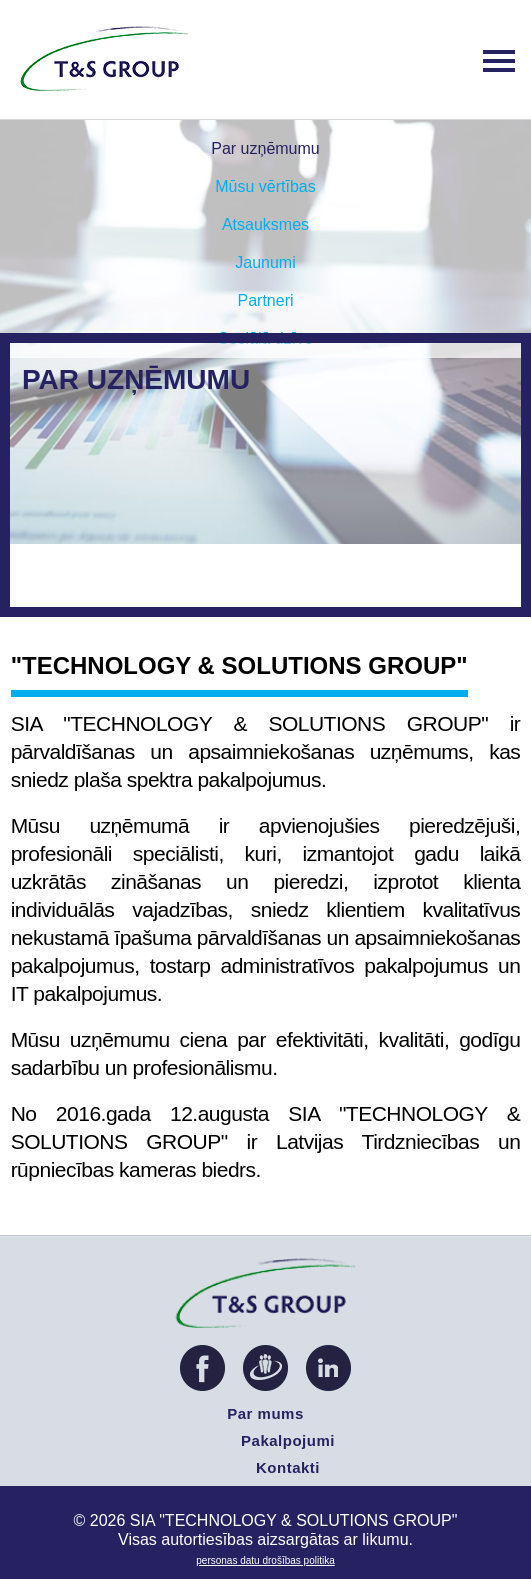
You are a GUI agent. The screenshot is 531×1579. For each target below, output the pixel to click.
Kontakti (288, 1467)
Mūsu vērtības (265, 186)
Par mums (265, 1413)
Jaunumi (265, 262)
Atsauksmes (265, 224)
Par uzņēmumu (265, 148)
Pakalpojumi (288, 1440)
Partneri (265, 300)
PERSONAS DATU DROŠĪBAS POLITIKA (265, 1560)
